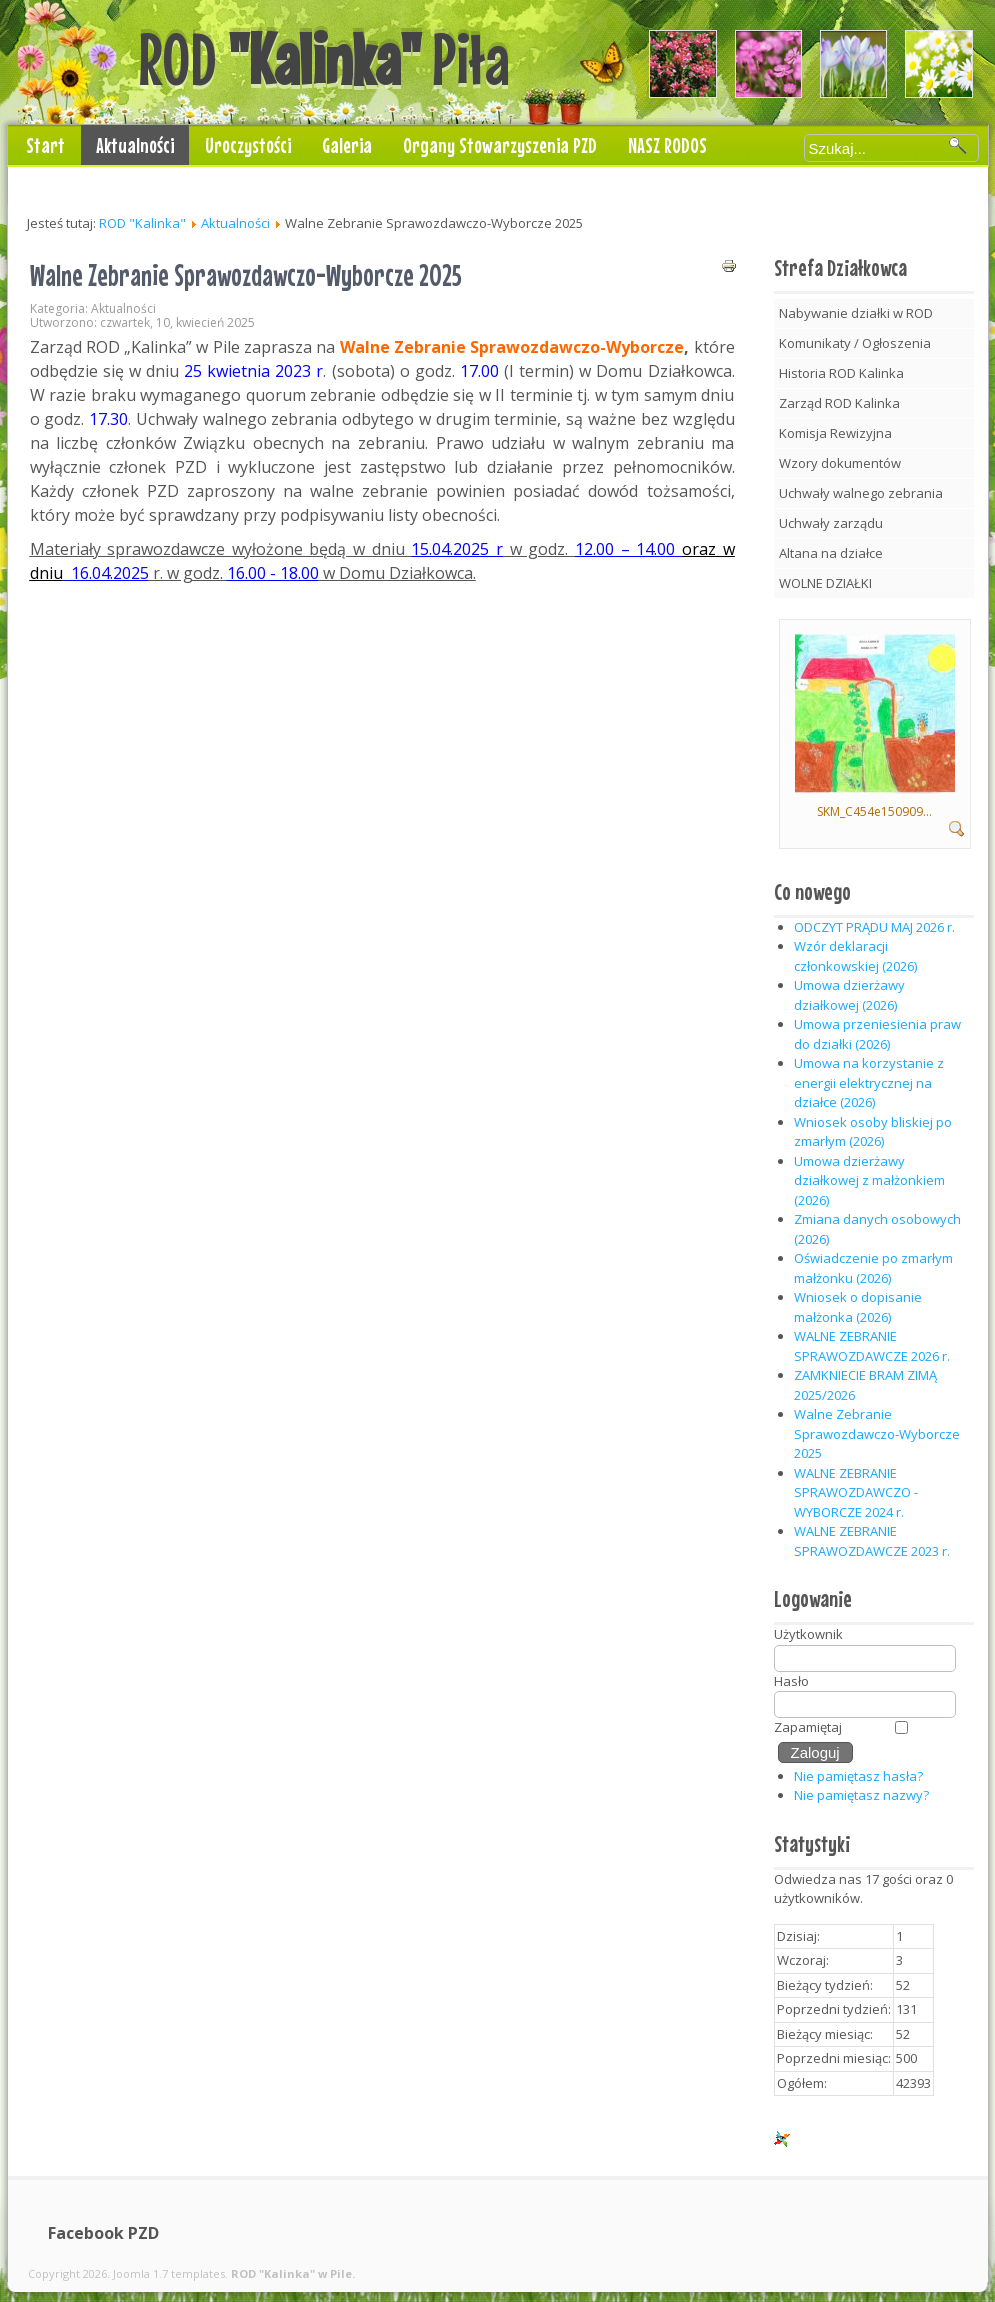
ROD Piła (324, 59)
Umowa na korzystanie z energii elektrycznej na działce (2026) (869, 1082)
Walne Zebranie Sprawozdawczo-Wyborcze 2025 (246, 275)
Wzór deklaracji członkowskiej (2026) (855, 956)
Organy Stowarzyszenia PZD (500, 145)
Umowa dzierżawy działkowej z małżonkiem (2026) (869, 1180)
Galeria (347, 145)
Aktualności (135, 145)
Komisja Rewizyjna (835, 433)
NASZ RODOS (667, 145)
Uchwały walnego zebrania (861, 493)
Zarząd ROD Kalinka (839, 403)
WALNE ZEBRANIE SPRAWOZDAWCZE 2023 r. (872, 1541)
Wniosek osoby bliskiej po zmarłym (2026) (873, 1132)
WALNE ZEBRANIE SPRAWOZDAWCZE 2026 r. (872, 1346)
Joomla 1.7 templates (169, 2273)
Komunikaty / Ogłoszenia (855, 343)
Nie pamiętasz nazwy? (861, 1795)
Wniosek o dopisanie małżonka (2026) (858, 1307)
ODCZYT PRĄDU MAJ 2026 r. (874, 927)
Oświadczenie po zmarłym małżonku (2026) (873, 1268)
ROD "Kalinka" (142, 223)
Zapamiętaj (808, 1727)
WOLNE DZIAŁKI (825, 583)
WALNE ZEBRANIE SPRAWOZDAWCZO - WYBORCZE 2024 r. (856, 1492)
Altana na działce (831, 553)
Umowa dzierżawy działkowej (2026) (849, 995)
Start (45, 145)
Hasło (791, 1681)
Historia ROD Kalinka (841, 373)
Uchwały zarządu (831, 523)
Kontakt (53, 185)
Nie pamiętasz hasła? (858, 1776)
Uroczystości (248, 145)
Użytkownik (808, 1634)
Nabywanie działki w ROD (856, 313)
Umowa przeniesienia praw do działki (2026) (877, 1034)
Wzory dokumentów (840, 463)
